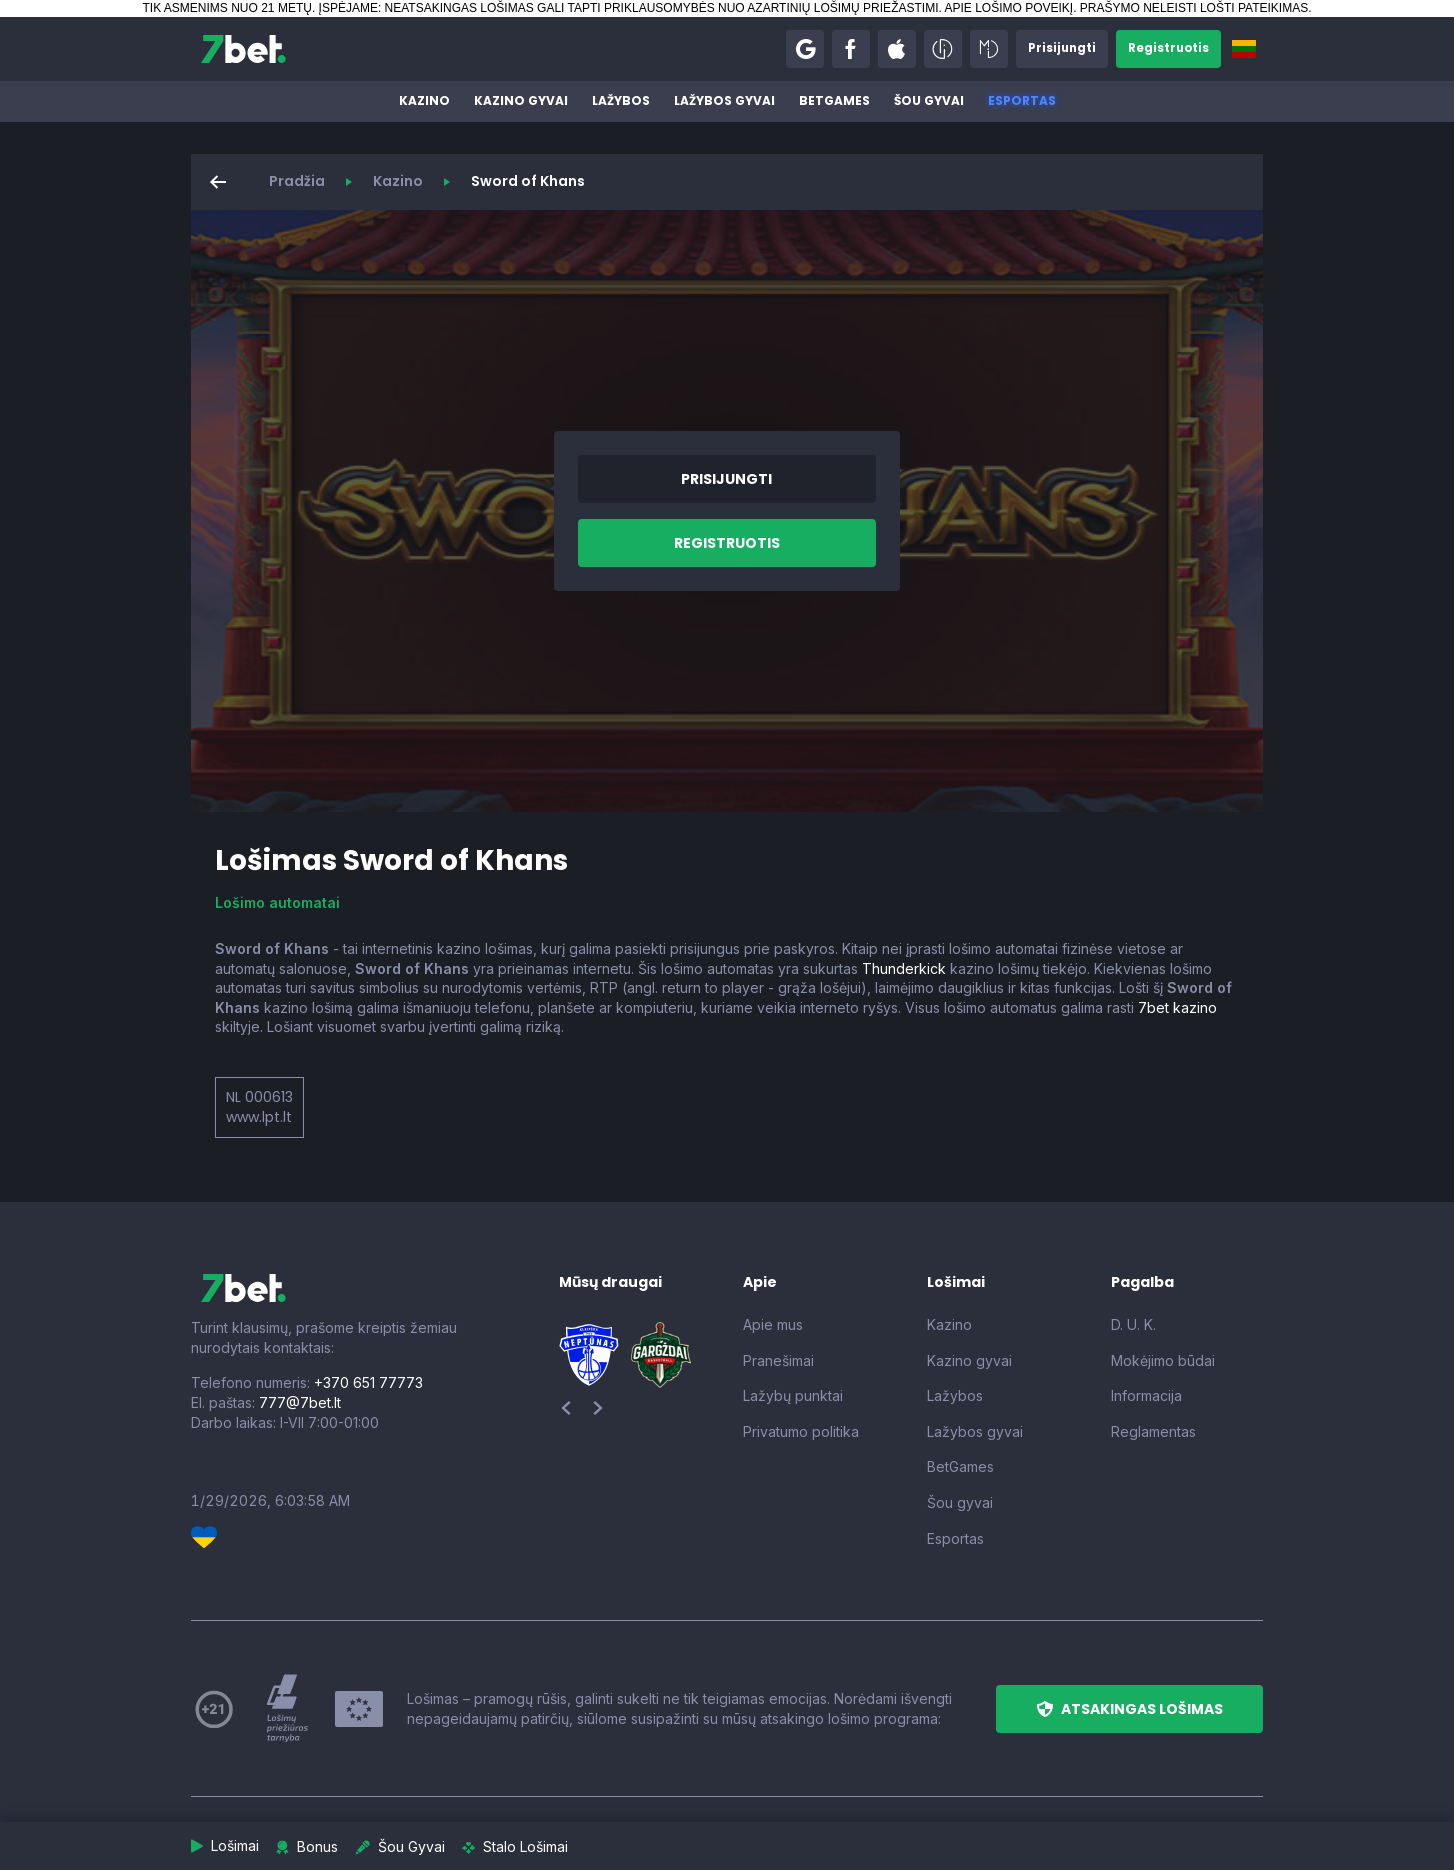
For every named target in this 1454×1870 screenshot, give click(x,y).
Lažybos (621, 100)
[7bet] (243, 49)
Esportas (1022, 100)
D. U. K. (1133, 1324)
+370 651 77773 (368, 1382)
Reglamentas (1153, 1431)
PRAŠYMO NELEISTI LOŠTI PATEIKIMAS (1194, 8)
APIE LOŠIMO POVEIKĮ (1008, 8)
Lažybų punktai (793, 1395)
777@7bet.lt (300, 1402)
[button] (801, 49)
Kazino (424, 100)
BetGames (834, 100)
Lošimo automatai (277, 902)
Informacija (1146, 1395)
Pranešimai (778, 1360)
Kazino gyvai (521, 100)
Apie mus (773, 1324)
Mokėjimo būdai (1163, 1360)
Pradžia (297, 181)
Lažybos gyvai (724, 100)
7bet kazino (1177, 1007)
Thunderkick (904, 968)
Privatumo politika (801, 1431)
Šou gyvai (929, 100)
